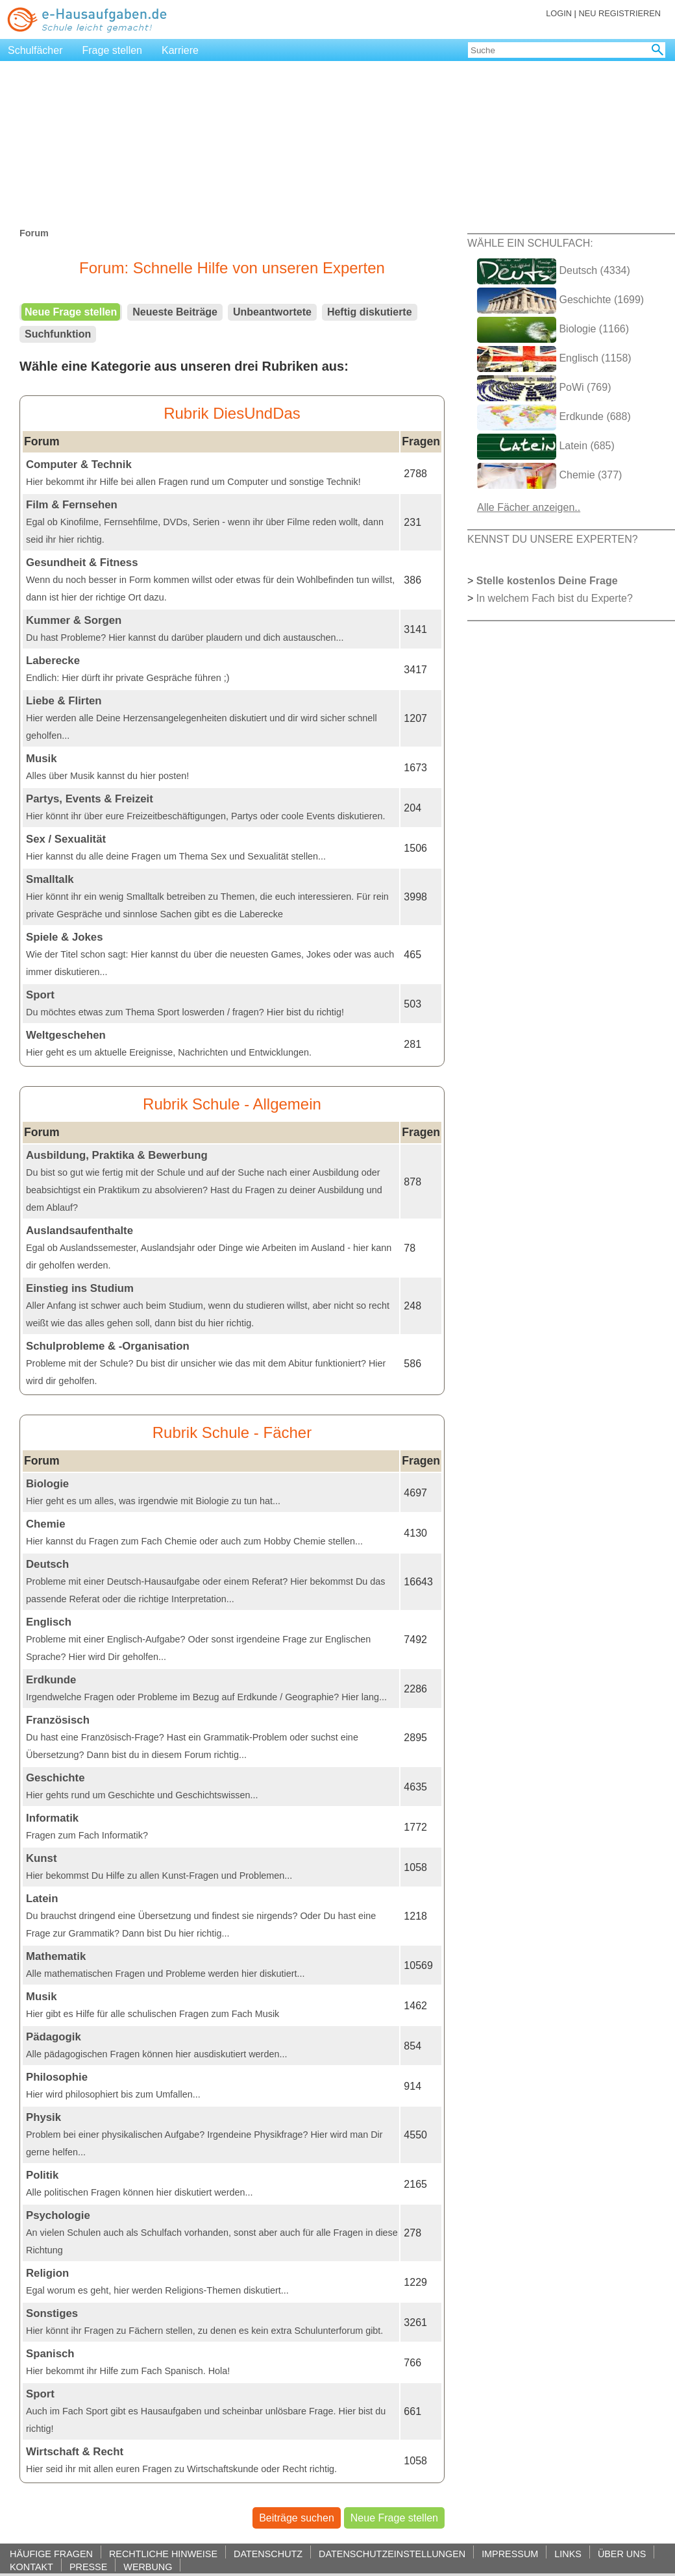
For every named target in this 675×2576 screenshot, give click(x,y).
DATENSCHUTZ (268, 2553)
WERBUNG (147, 2566)
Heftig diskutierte (369, 311)
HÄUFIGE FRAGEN (51, 2553)
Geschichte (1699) (560, 301)
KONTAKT (31, 2566)
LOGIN (559, 13)
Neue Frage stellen (71, 311)
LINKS (568, 2553)
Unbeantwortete (272, 311)
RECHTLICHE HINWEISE (163, 2553)
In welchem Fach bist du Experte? (554, 598)
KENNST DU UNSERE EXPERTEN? (552, 539)
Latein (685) (546, 447)
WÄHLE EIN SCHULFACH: (530, 243)
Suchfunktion (58, 334)
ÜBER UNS (622, 2553)
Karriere (180, 50)
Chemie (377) (549, 476)
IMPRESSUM (510, 2553)
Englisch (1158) (554, 359)
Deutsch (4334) (553, 271)
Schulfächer (35, 50)
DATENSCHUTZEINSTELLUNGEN (392, 2553)
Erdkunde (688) (554, 417)
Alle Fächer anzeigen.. (528, 507)
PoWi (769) (544, 388)
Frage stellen (112, 50)
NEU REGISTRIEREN (619, 13)
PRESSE (88, 2566)
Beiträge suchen (296, 2517)
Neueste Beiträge (174, 311)
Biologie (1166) (553, 330)
